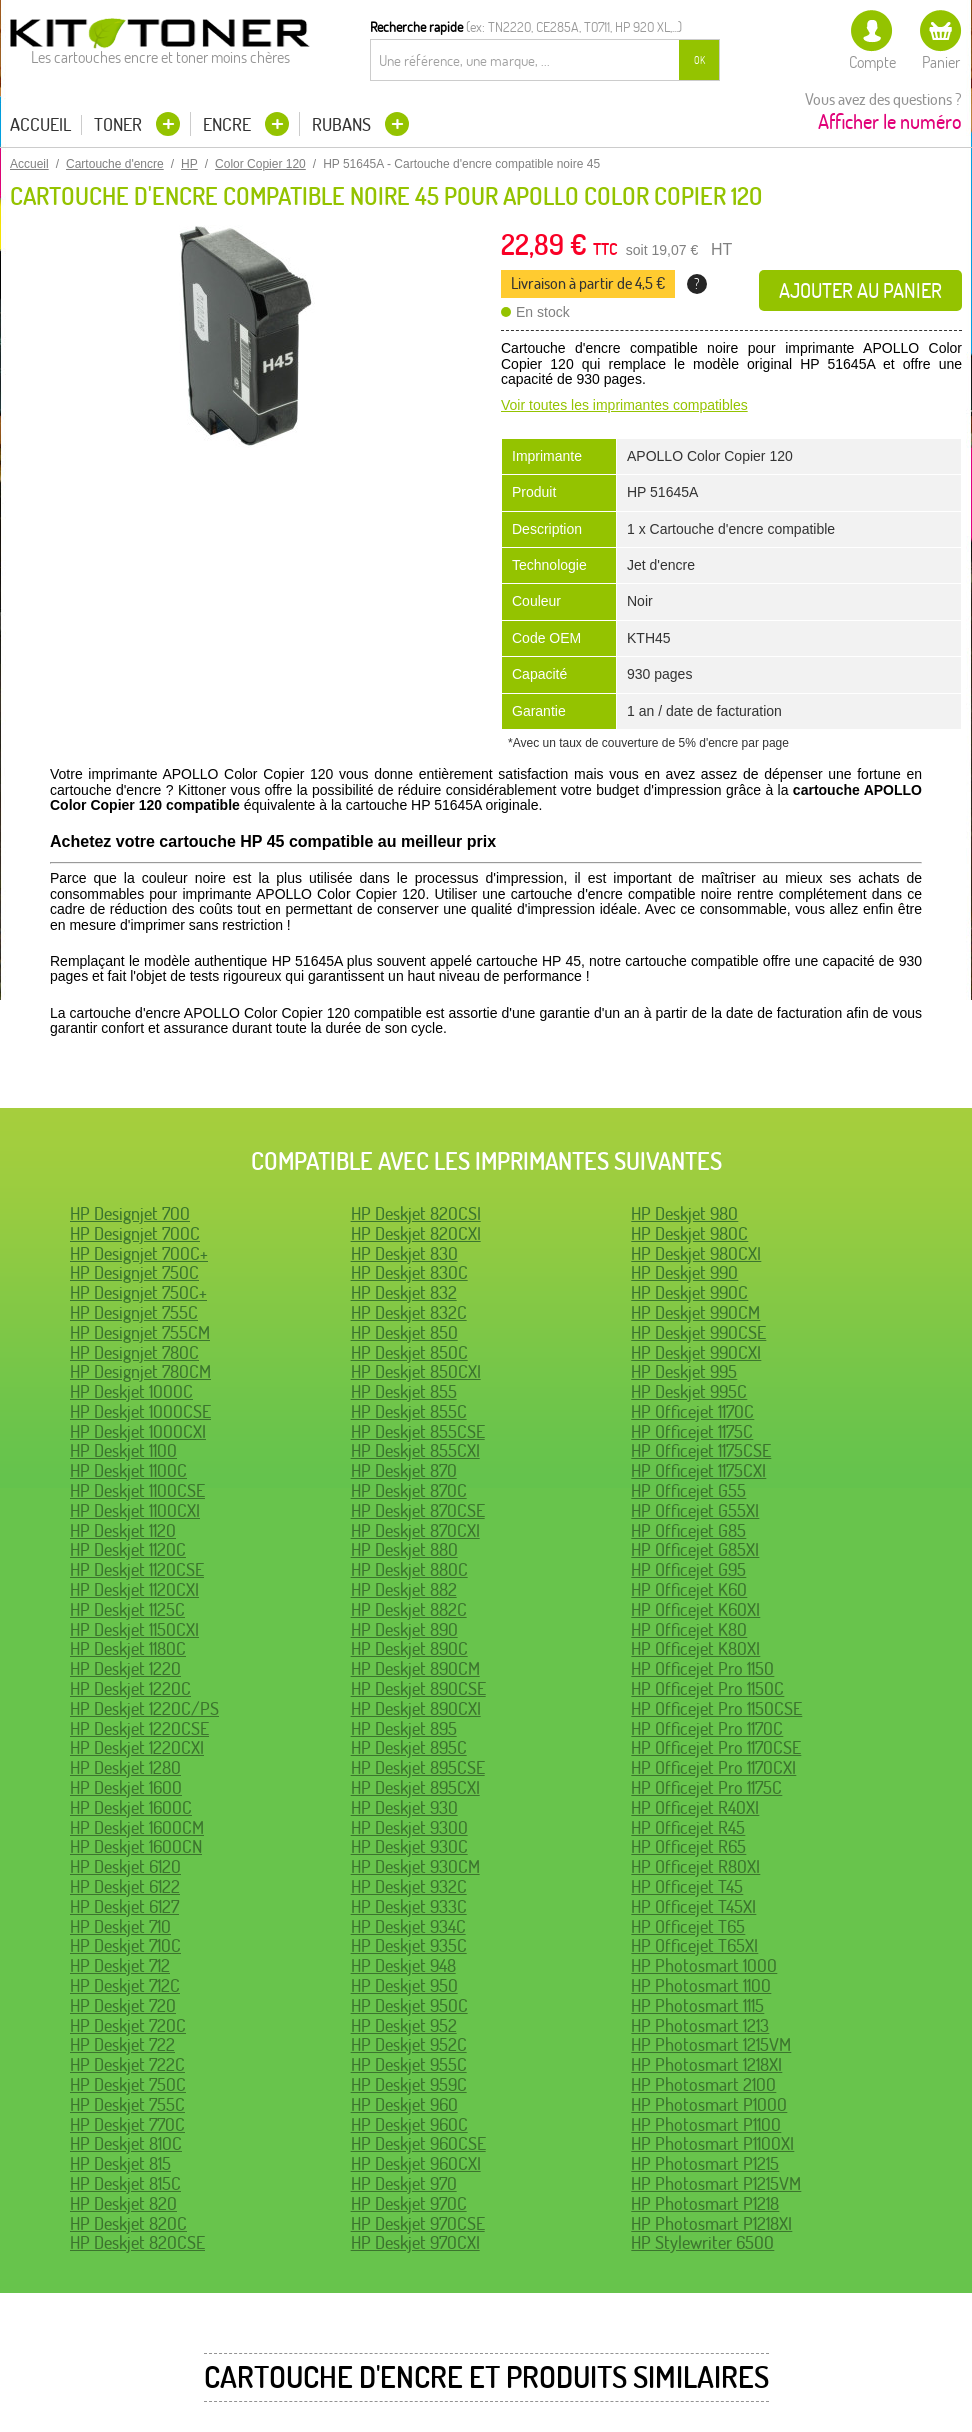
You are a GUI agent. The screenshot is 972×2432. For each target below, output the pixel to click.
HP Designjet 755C (134, 1312)
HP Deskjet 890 (404, 1629)
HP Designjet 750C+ (138, 1292)
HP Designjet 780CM (140, 1371)
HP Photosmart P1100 (706, 2124)
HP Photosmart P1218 (705, 2203)
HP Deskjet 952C (409, 2044)
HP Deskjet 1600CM (137, 1827)
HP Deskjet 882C (409, 1609)
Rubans (343, 124)
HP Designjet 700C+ (139, 1253)
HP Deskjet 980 (684, 1213)
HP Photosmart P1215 (705, 2163)
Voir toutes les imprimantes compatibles (624, 405)
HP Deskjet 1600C (131, 1807)
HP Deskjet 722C (127, 2064)
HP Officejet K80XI (695, 1648)
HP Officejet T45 (687, 1886)
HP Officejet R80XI (695, 1866)
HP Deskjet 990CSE (698, 1332)
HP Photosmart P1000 (709, 2104)
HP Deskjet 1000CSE (140, 1411)
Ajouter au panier (860, 290)
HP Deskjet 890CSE (418, 1688)
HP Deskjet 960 (404, 2104)
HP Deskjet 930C (409, 1846)
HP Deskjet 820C (128, 2223)
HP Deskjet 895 (404, 1728)
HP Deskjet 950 (404, 1985)
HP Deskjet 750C (128, 2084)
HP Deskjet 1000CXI (138, 1431)
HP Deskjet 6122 (125, 1886)
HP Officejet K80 (689, 1629)
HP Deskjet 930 (404, 1807)
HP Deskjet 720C (128, 2025)
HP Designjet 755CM (140, 1332)
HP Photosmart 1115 (697, 2005)
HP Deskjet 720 (123, 2005)
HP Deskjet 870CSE (418, 1510)
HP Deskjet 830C (409, 1272)
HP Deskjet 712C (125, 1985)
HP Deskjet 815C (125, 2183)
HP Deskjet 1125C (127, 1609)
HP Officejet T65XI (694, 1945)
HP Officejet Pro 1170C (707, 1728)
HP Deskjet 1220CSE (139, 1728)
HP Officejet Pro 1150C (707, 1688)
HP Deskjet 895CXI (415, 1787)
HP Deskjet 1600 (126, 1787)
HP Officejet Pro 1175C (706, 1787)
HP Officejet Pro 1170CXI (713, 1767)
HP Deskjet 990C (689, 1292)
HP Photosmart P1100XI (712, 2143)
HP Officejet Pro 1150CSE (716, 1708)
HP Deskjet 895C (409, 1747)
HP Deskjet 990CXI (696, 1352)
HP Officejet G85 (688, 1530)
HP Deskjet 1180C (128, 1648)
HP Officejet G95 (688, 1569)
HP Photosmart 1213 (700, 2025)
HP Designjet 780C (134, 1352)
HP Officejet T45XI (693, 1906)
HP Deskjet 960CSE (418, 2143)
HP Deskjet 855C (409, 1411)
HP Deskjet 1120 (123, 1530)
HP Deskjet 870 (404, 1470)
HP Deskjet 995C (689, 1391)
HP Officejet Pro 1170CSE (716, 1747)
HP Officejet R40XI (695, 1807)
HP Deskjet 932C (409, 1886)
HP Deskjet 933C (409, 1906)
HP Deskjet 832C (409, 1312)
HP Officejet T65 (688, 1926)
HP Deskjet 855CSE (418, 1431)
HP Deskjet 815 (120, 2163)
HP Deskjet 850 (404, 1332)
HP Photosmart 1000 (704, 1965)
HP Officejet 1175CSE (701, 1450)
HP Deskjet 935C (409, 1945)
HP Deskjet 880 (404, 1549)
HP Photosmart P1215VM (716, 2183)
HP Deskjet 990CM (695, 1312)
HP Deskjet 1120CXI (134, 1589)
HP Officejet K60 (689, 1589)
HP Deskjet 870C (409, 1490)
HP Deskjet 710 (120, 1926)
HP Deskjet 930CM (415, 1866)
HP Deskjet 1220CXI (137, 1747)
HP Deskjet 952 (404, 2025)
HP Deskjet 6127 (124, 1906)
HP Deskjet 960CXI (416, 2163)
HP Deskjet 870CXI (415, 1530)
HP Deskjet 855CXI (415, 1450)
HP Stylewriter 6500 (702, 2242)
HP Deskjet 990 (684, 1272)
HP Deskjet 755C (127, 2104)
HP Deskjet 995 (684, 1371)
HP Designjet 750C (134, 1272)
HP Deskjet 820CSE (137, 2242)
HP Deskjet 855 (404, 1391)
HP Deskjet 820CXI (416, 1233)
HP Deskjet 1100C (128, 1470)
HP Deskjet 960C (409, 2124)
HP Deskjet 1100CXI (135, 1510)
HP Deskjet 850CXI (416, 1371)
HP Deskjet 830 (404, 1253)
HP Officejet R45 (688, 1827)
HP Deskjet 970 (404, 2183)
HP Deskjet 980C (689, 1233)
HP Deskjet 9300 (409, 1827)
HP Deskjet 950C (409, 2005)
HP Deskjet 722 (122, 2044)
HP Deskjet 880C (409, 1569)
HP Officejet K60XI (695, 1609)
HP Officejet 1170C (692, 1411)
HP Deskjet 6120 (125, 1866)
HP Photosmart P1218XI (711, 2223)
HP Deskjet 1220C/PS (144, 1708)
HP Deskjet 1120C (128, 1549)
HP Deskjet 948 (403, 1965)
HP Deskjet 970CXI (415, 2242)
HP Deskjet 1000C (131, 1391)
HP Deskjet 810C (126, 2143)
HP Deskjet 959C (409, 2084)
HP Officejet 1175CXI (698, 1470)
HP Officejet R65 (688, 1846)
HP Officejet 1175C (692, 1431)
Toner (120, 124)
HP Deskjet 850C (409, 1352)
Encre (229, 124)
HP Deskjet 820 (123, 2203)
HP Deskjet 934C (408, 1926)
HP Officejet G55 (688, 1490)
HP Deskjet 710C (125, 1945)
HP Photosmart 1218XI (706, 2064)
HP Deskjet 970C (409, 2203)
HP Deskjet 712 (120, 1965)
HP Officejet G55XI (695, 1510)
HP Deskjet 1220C (130, 1688)
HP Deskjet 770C (127, 2124)
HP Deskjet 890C (409, 1648)
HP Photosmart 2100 (703, 2084)
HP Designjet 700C (135, 1233)
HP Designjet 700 (130, 1213)
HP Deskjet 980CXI (696, 1253)
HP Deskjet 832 (404, 1292)
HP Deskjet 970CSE (418, 2223)
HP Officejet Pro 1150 (702, 1668)
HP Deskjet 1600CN (136, 1846)
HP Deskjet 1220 (125, 1668)
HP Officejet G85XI (695, 1549)
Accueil (40, 125)
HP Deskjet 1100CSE (137, 1490)
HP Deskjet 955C (409, 2064)
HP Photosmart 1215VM (711, 2044)
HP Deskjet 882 (404, 1589)
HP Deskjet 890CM (415, 1668)
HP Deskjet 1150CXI (134, 1629)
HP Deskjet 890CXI (416, 1708)
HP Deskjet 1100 (123, 1450)
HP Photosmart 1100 (701, 1985)
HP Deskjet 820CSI (416, 1213)
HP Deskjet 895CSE (418, 1767)
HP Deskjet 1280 (125, 1767)
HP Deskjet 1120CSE (137, 1569)
